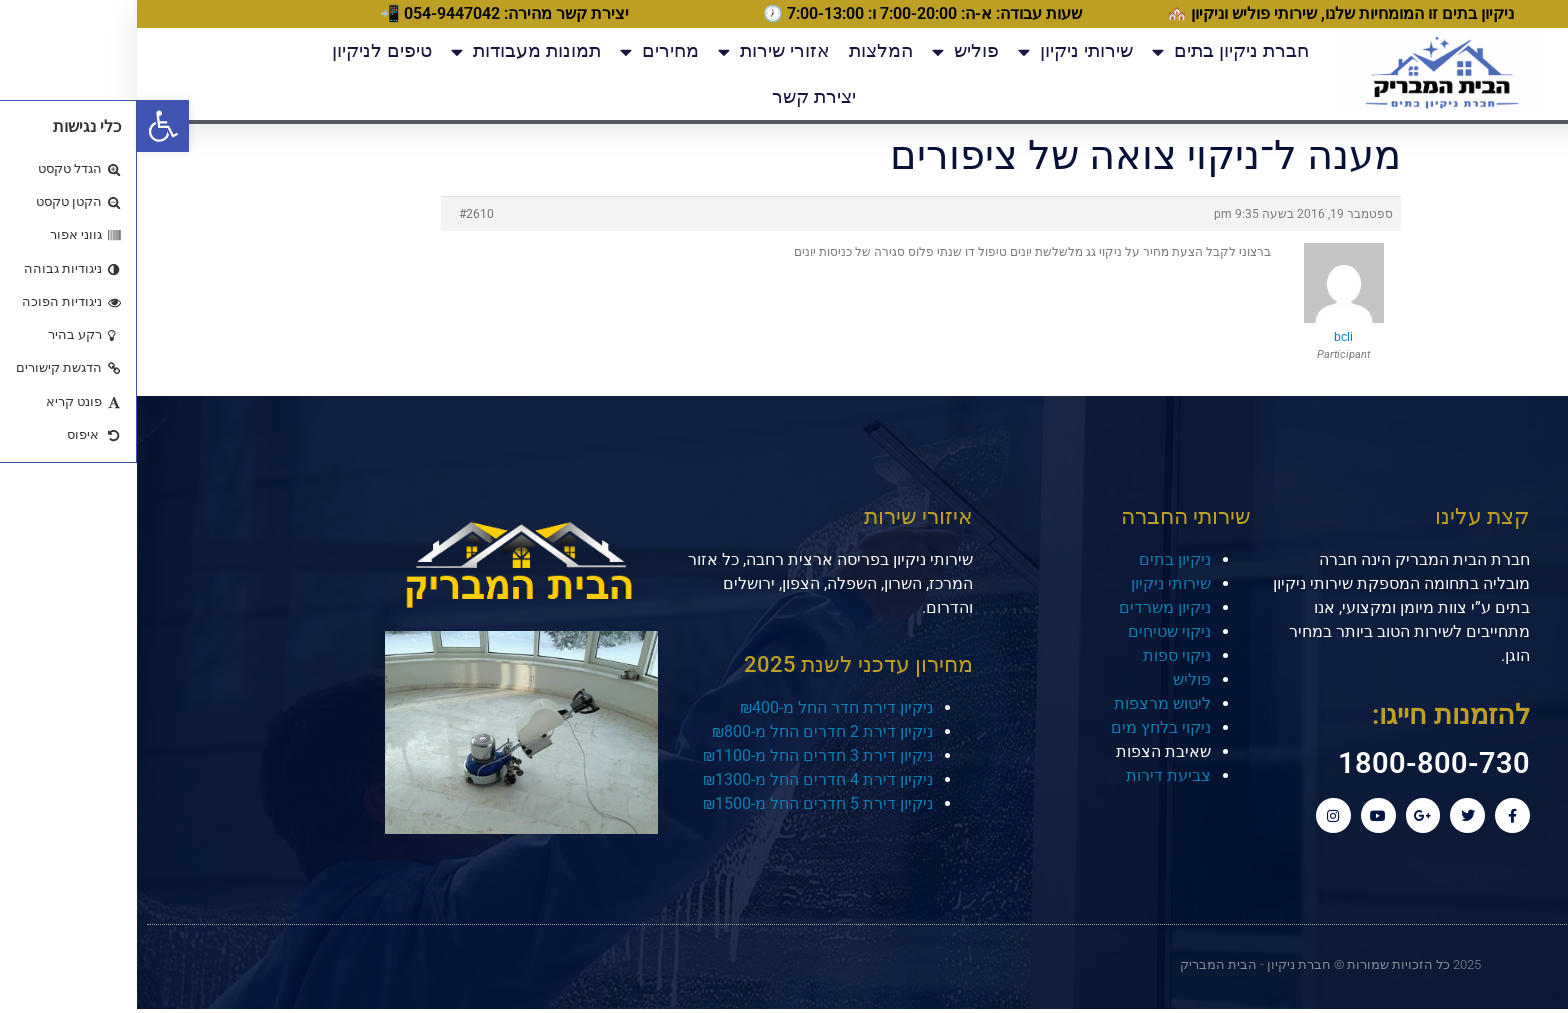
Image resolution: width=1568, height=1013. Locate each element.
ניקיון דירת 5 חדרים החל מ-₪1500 (681, 803)
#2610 (339, 214)
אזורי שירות (637, 51)
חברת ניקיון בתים (1093, 51)
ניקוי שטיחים (1032, 631)
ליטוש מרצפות (1025, 703)
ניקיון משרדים (1028, 607)
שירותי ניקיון (938, 51)
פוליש (828, 51)
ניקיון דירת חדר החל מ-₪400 (699, 707)
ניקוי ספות (1040, 655)
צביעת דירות (1031, 775)
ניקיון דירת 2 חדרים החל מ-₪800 (685, 731)
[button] (26, 126)
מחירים (522, 51)
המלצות (744, 50)
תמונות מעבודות (389, 51)
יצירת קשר (677, 96)
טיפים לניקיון (245, 50)
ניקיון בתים (1038, 559)
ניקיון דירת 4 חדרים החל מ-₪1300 (681, 779)
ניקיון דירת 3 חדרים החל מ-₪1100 (681, 755)
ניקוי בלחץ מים (1024, 727)
